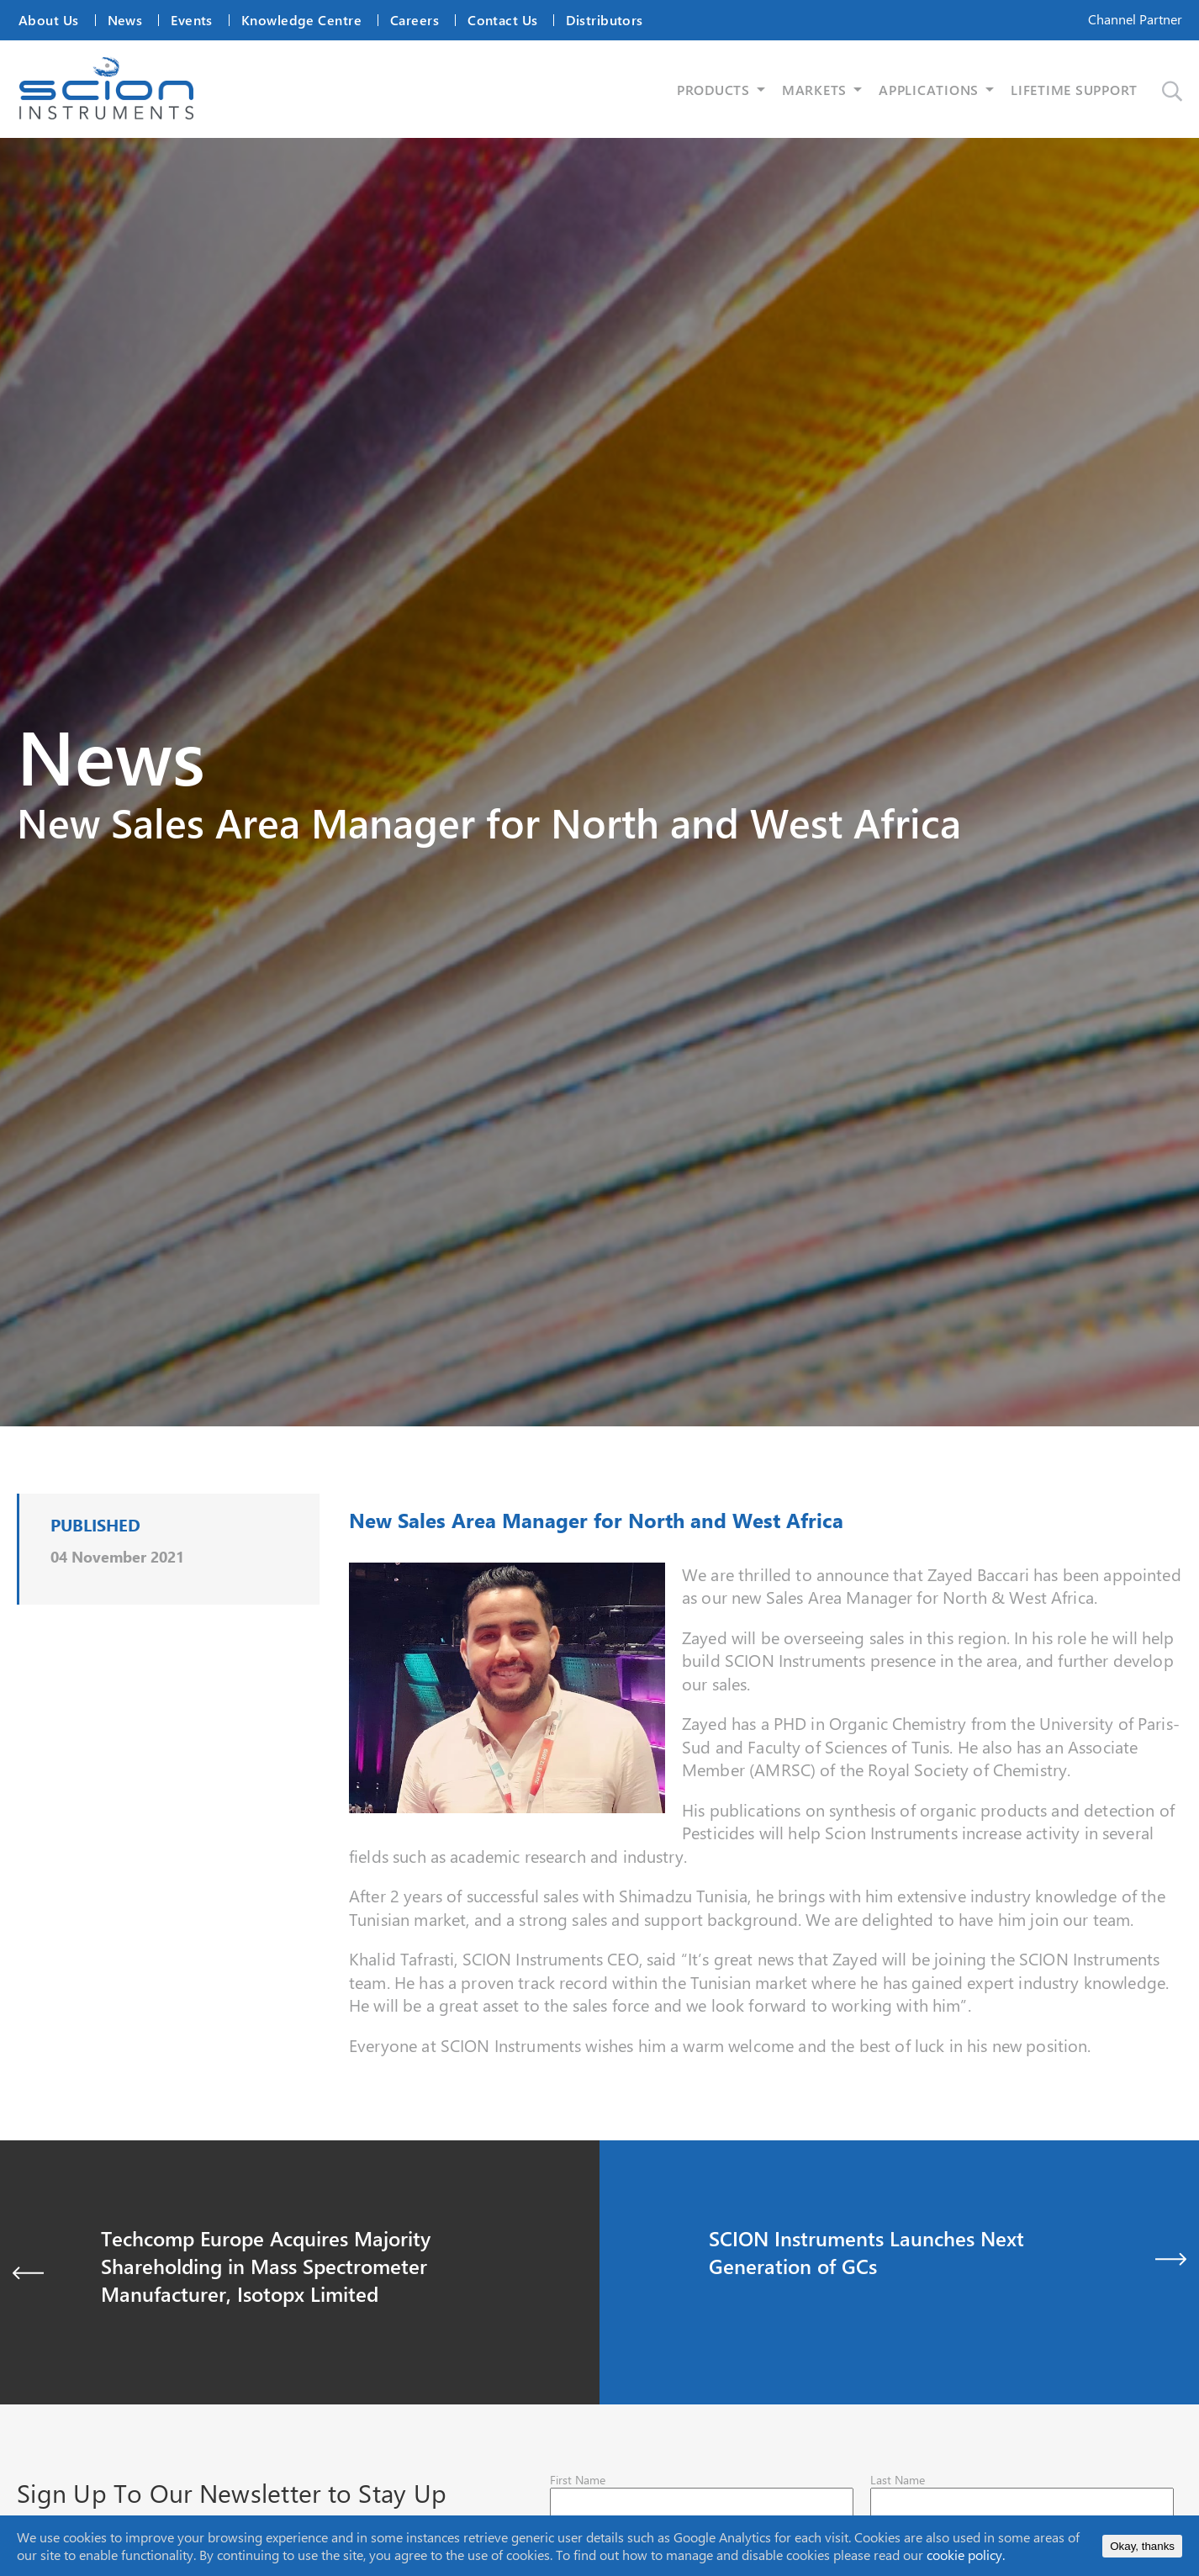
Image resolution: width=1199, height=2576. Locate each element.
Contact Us (502, 20)
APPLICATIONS (929, 89)
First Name (577, 2480)
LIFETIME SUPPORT (1074, 89)
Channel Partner (1135, 19)
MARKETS (814, 89)
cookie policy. (966, 2554)
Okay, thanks (1142, 2546)
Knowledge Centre (301, 20)
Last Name (897, 2480)
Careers (414, 20)
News (125, 20)
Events (192, 20)
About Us (48, 20)
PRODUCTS (713, 89)
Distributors (604, 20)
